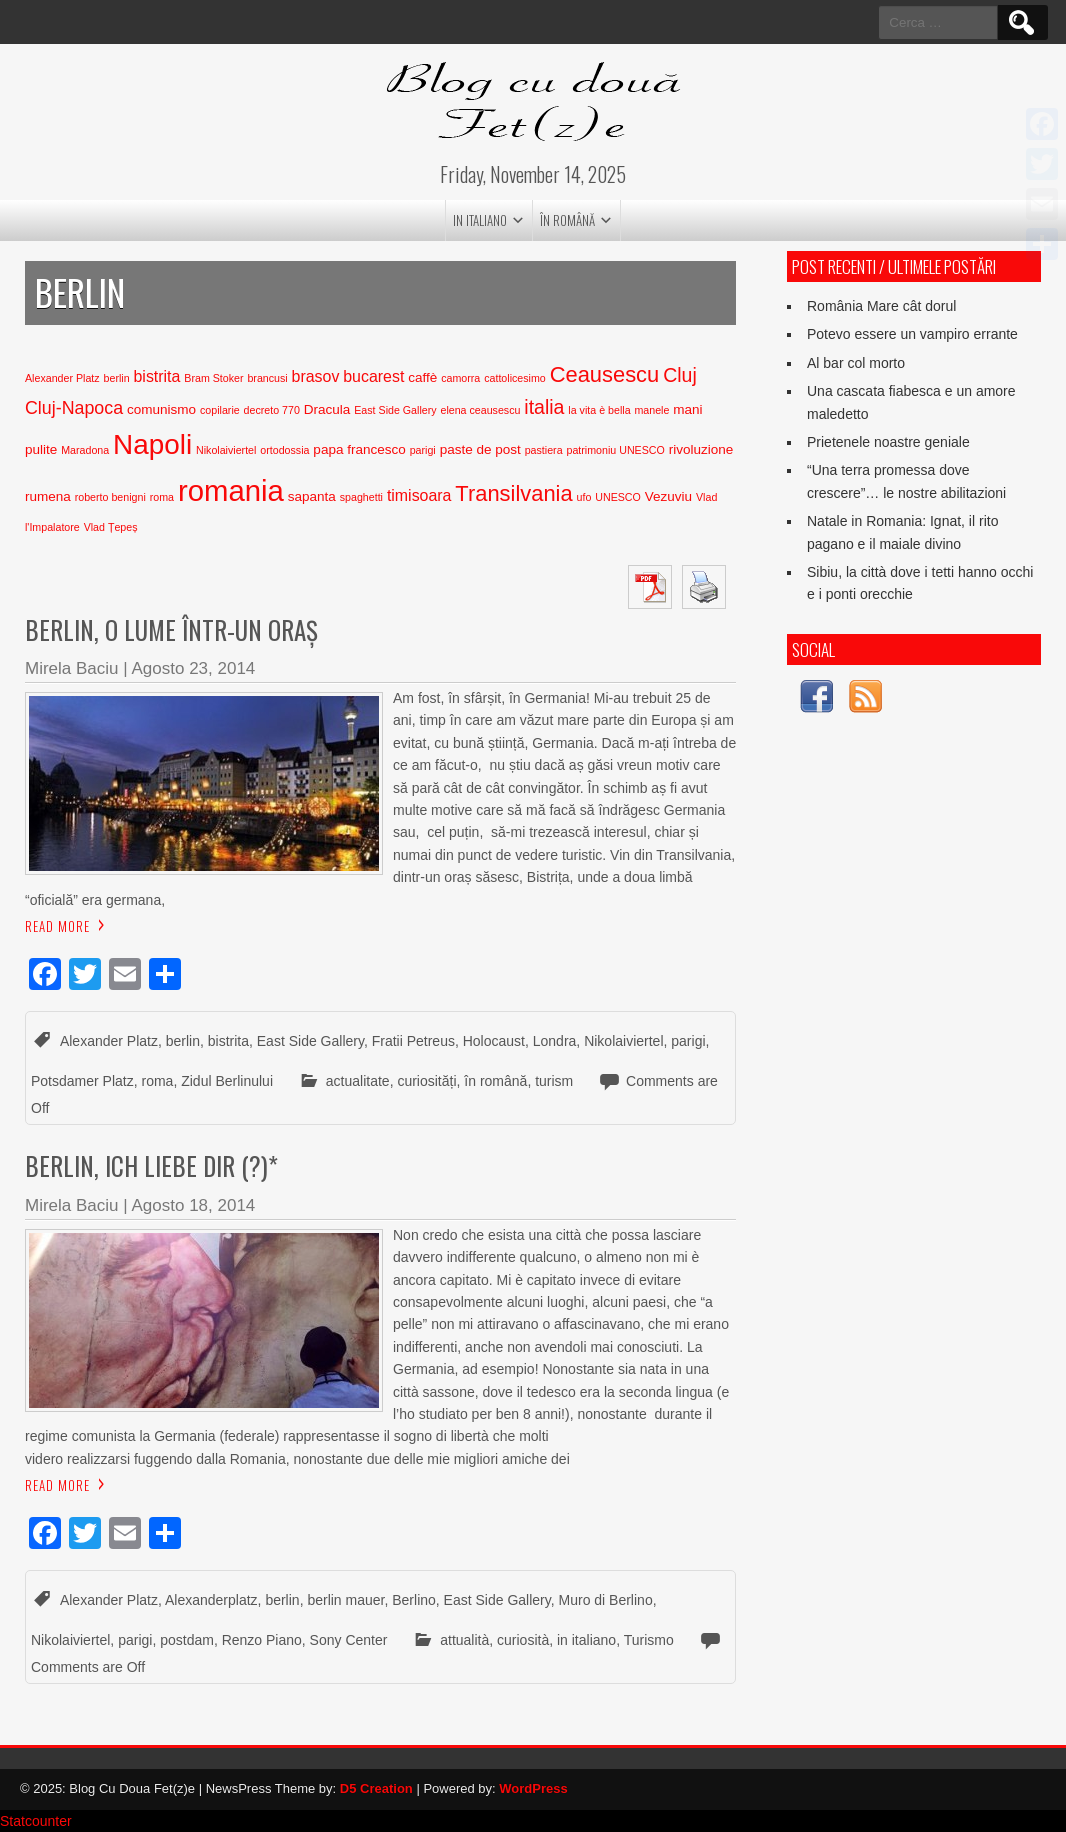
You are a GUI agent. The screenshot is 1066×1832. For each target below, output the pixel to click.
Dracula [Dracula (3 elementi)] (327, 409)
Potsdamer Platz (82, 1081)
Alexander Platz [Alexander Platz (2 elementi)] (62, 378)
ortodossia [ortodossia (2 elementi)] (284, 450)
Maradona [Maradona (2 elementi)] (85, 450)
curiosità (523, 1640)
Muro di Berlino (606, 1600)
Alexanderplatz (211, 1600)
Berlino (414, 1600)
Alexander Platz (109, 1041)
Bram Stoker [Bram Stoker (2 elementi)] (213, 378)
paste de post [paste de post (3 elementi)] (480, 449)
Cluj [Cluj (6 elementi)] (680, 375)
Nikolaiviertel (623, 1041)
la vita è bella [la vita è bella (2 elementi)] (599, 410)
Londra (555, 1041)
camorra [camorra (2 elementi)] (460, 378)
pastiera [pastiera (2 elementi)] (544, 450)
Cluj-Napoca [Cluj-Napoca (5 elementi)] (74, 408)
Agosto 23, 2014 (193, 668)
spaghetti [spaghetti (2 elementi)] (361, 497)
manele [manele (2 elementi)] (651, 410)
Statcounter (36, 1821)
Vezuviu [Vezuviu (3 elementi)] (668, 496)
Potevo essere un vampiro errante (912, 334)
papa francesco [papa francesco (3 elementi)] (359, 449)
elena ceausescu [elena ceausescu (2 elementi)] (480, 410)
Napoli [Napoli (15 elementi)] (152, 444)
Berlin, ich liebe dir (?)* (151, 1165)
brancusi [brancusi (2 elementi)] (267, 378)
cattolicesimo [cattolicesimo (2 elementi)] (515, 378)
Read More (57, 926)
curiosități (426, 1081)
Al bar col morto (856, 363)
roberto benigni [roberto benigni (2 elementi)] (110, 497)
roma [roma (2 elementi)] (162, 497)
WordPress (533, 1788)
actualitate (358, 1081)
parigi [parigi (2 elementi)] (423, 450)
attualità (464, 1640)
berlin (183, 1041)
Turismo (649, 1640)
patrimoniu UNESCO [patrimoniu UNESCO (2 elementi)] (616, 450)
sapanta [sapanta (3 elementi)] (312, 496)
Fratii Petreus (413, 1041)
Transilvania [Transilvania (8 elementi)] (513, 493)
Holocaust (494, 1041)
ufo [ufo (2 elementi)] (584, 497)
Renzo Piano (262, 1640)
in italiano (480, 220)
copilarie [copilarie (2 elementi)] (220, 410)
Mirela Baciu (72, 668)
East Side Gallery (310, 1041)
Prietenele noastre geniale (888, 442)
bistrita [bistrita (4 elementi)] (157, 376)
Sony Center (349, 1640)
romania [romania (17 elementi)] (231, 490)
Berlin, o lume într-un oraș (171, 629)
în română (567, 220)
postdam (187, 1640)
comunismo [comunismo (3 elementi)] (161, 409)
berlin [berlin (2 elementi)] (117, 378)
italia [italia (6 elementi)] (544, 407)
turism (554, 1081)
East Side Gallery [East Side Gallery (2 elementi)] (395, 410)
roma (158, 1081)
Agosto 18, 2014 (193, 1205)
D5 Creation (376, 1788)
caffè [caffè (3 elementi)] (422, 377)
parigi (688, 1041)
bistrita (228, 1041)
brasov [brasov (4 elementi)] (316, 376)
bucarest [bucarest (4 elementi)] (373, 376)
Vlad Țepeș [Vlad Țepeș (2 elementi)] (111, 527)
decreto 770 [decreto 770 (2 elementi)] (272, 410)
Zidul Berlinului (227, 1081)
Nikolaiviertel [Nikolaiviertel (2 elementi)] (226, 450)
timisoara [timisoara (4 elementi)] (419, 495)
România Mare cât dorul (881, 306)
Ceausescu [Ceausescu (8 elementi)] (605, 374)
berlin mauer (345, 1600)
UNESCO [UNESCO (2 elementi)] (618, 497)
